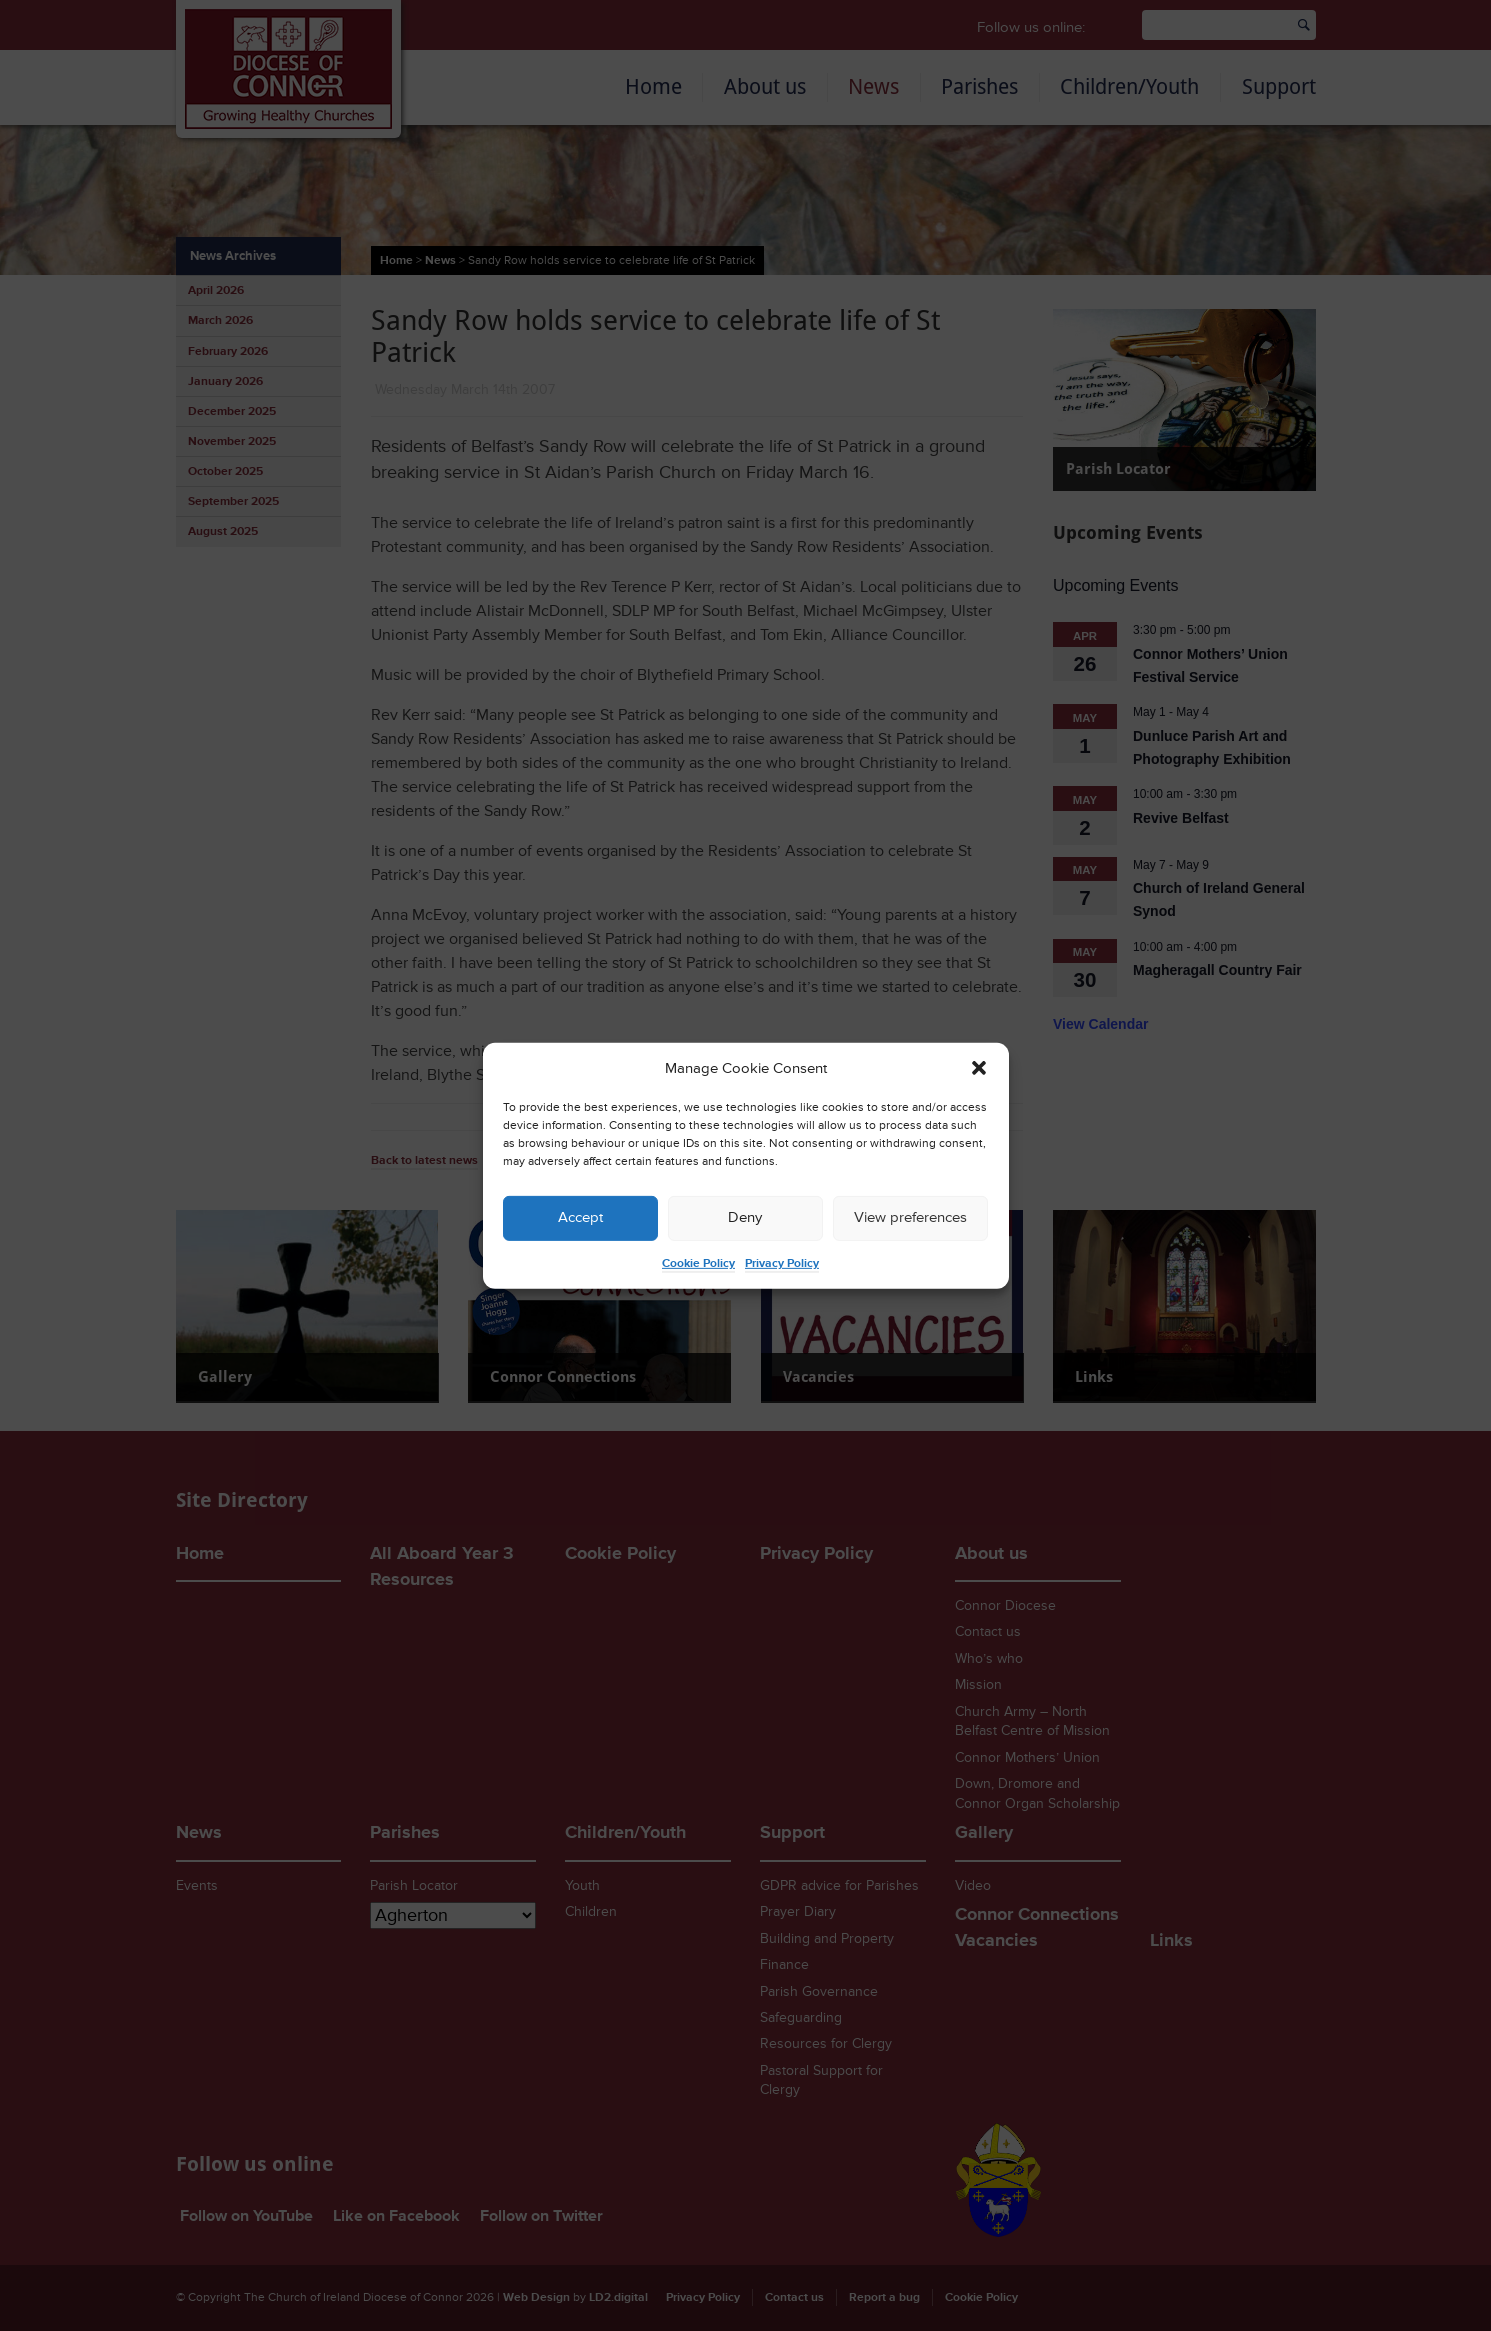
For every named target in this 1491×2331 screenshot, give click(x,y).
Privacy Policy (782, 1263)
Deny (745, 1217)
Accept (580, 1217)
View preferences (910, 1217)
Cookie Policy (698, 1263)
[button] (979, 1068)
